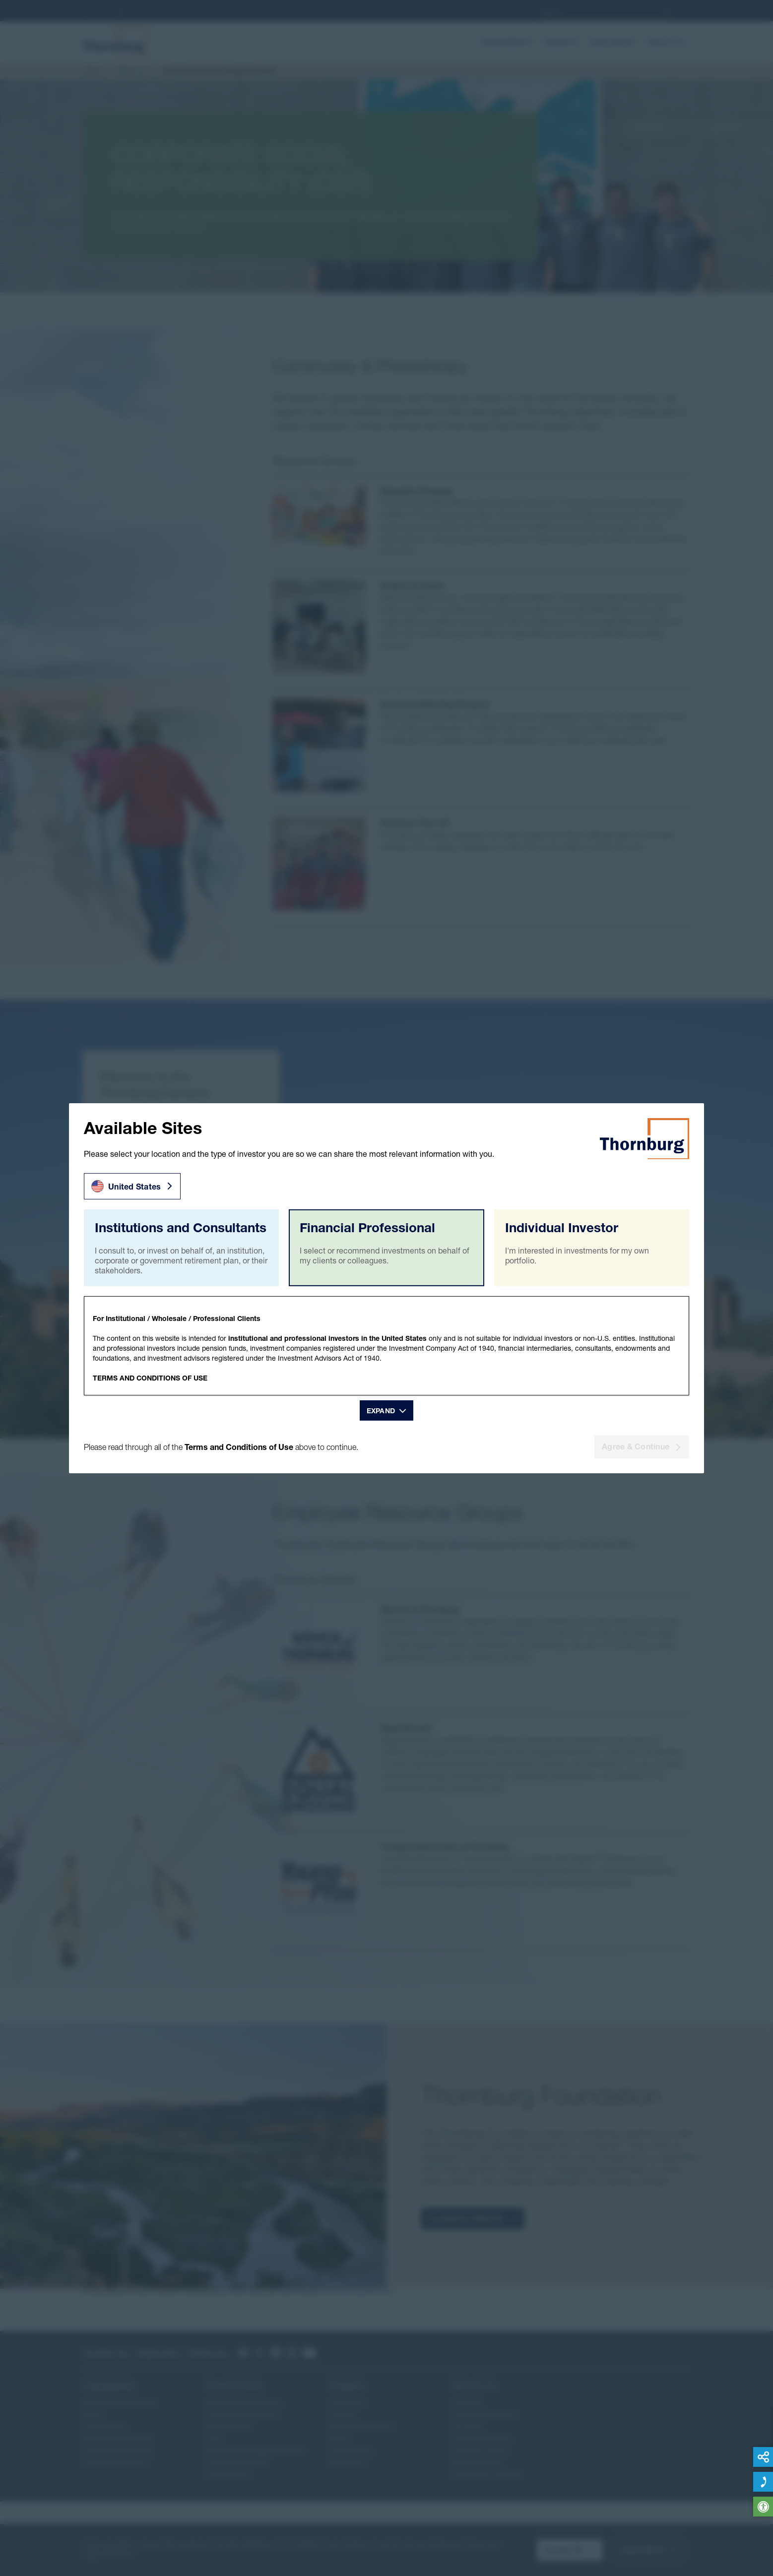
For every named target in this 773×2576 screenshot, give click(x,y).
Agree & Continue (642, 1446)
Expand (381, 1410)
